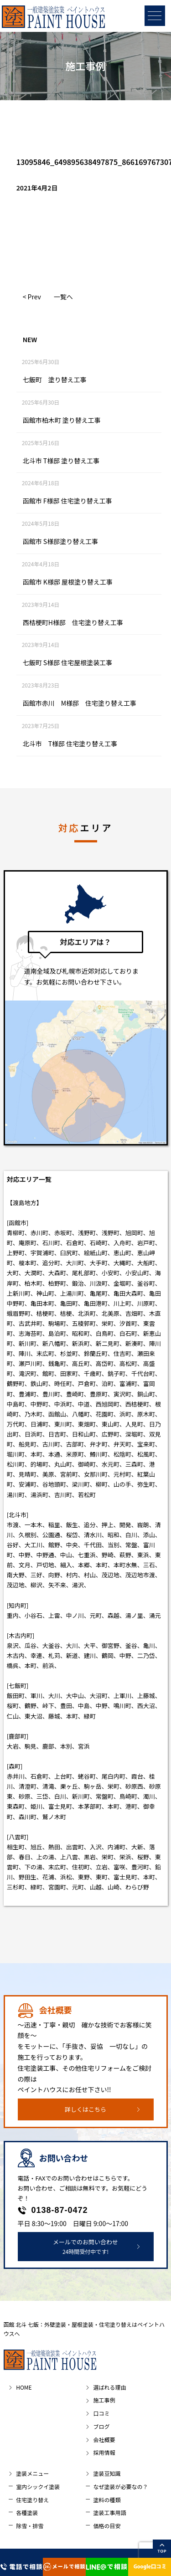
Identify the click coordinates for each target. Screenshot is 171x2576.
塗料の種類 (106, 2500)
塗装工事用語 (109, 2512)
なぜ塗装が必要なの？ (120, 2486)
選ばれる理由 (109, 2387)
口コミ (101, 2413)
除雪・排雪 (29, 2526)
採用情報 (104, 2452)
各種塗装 (27, 2512)
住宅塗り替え (32, 2500)
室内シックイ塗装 (38, 2486)
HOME (23, 2387)
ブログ (101, 2426)
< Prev (32, 296)
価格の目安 (106, 2526)
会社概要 (104, 2439)
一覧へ (63, 296)
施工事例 (104, 2400)
